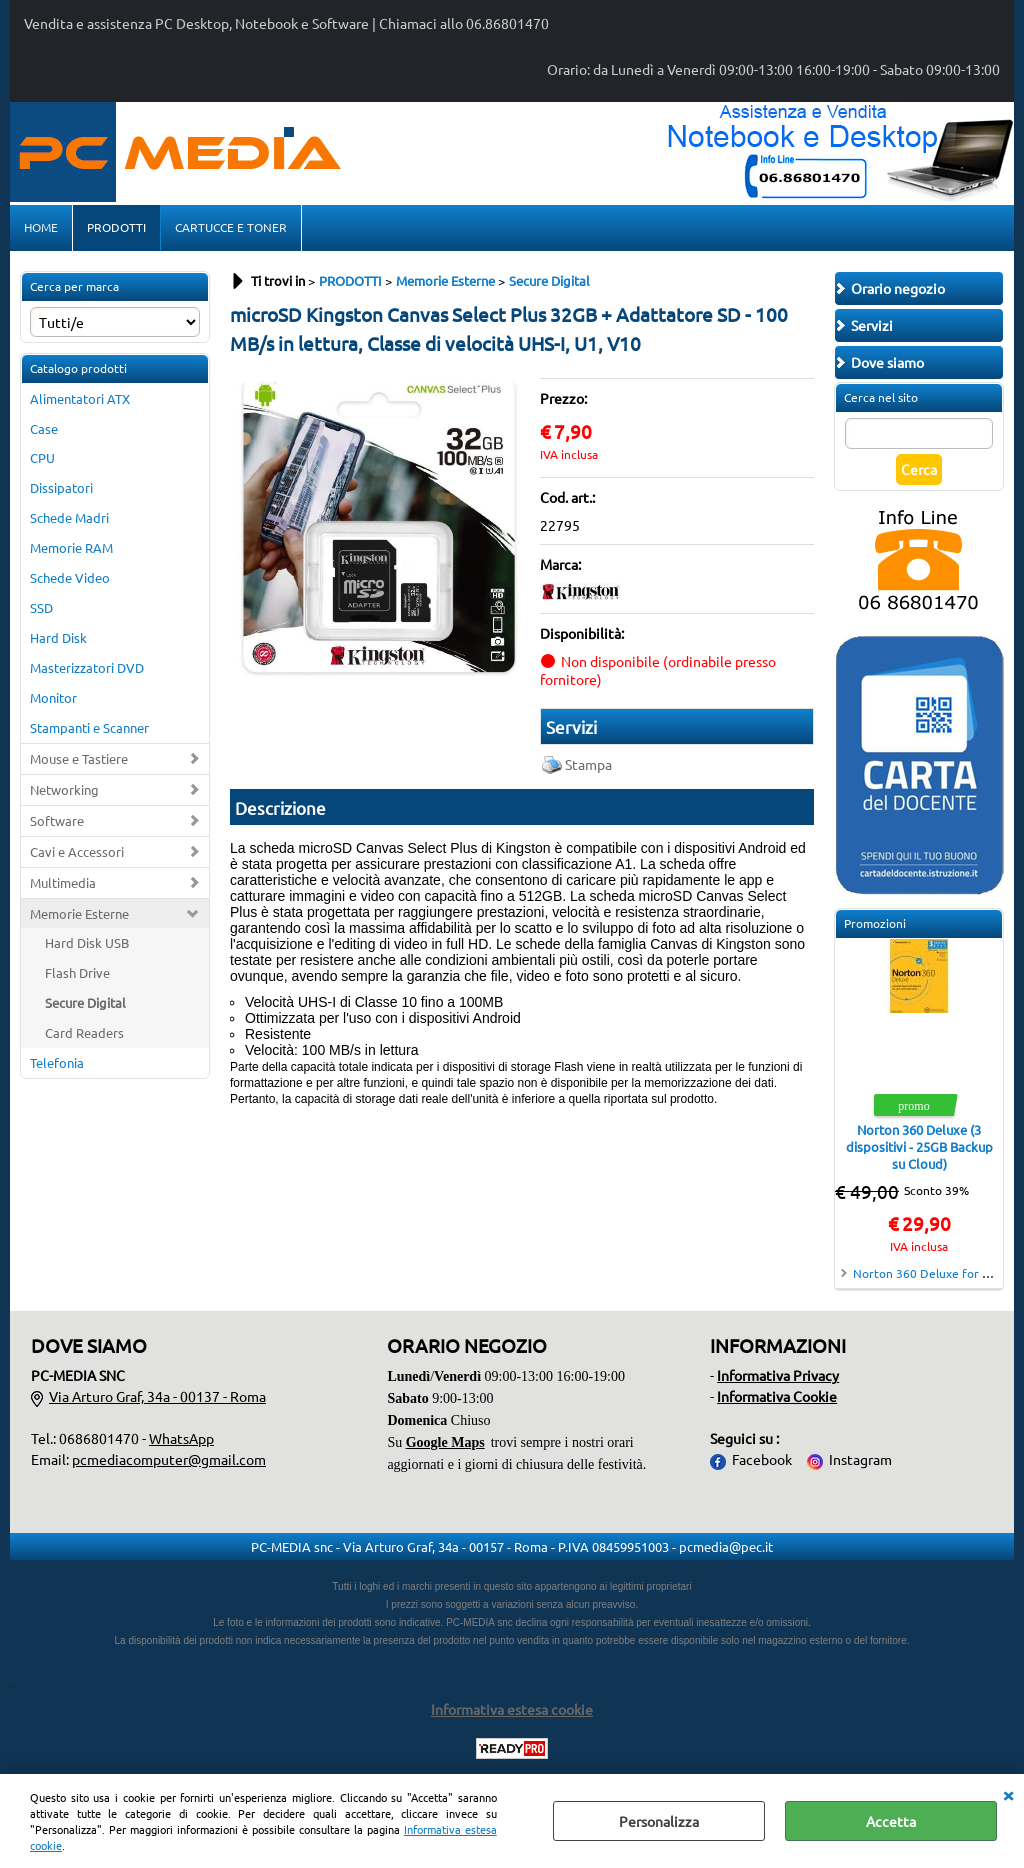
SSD (41, 607)
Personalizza (659, 1821)
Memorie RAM (71, 547)
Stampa (588, 764)
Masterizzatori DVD (87, 667)
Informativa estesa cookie (512, 1709)
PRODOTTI (116, 227)
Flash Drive (77, 972)
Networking (64, 789)
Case (44, 428)
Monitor (53, 697)
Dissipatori (61, 487)
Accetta (891, 1821)
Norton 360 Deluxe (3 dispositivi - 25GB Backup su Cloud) (919, 1146)
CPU (42, 457)
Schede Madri (69, 517)
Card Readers (84, 1032)
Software (57, 820)
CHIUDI (1008, 1794)
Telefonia (57, 1062)
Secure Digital (85, 1002)
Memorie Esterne (79, 913)
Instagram (860, 1459)
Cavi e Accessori (77, 851)
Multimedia (63, 882)
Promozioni (875, 923)
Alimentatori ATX (80, 398)
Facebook (762, 1459)
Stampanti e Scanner (89, 727)
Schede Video (70, 577)
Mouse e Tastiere (79, 758)
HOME (41, 227)
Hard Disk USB (87, 942)
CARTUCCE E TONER (231, 227)
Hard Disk (58, 637)
